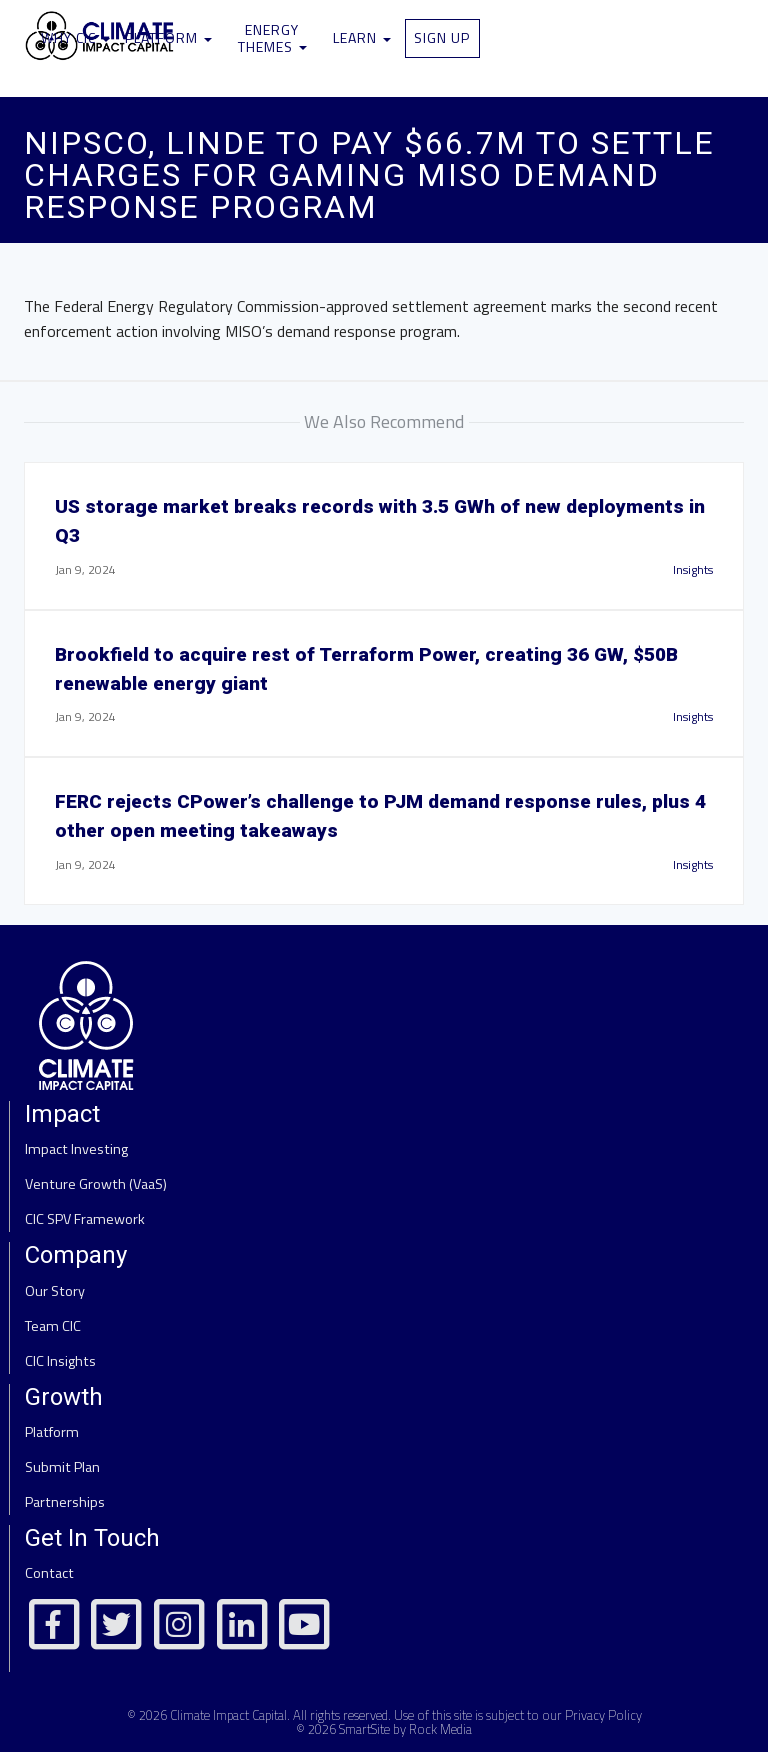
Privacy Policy (603, 1715)
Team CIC (53, 1326)
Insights (693, 569)
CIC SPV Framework (85, 1219)
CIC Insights (60, 1361)
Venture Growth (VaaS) (96, 1184)
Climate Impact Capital (228, 1715)
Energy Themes (272, 38)
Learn (362, 37)
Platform (168, 37)
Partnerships (65, 1502)
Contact (49, 1573)
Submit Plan (62, 1467)
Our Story (55, 1291)
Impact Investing (76, 1149)
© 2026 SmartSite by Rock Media (384, 1729)
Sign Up (442, 37)
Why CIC (75, 37)
